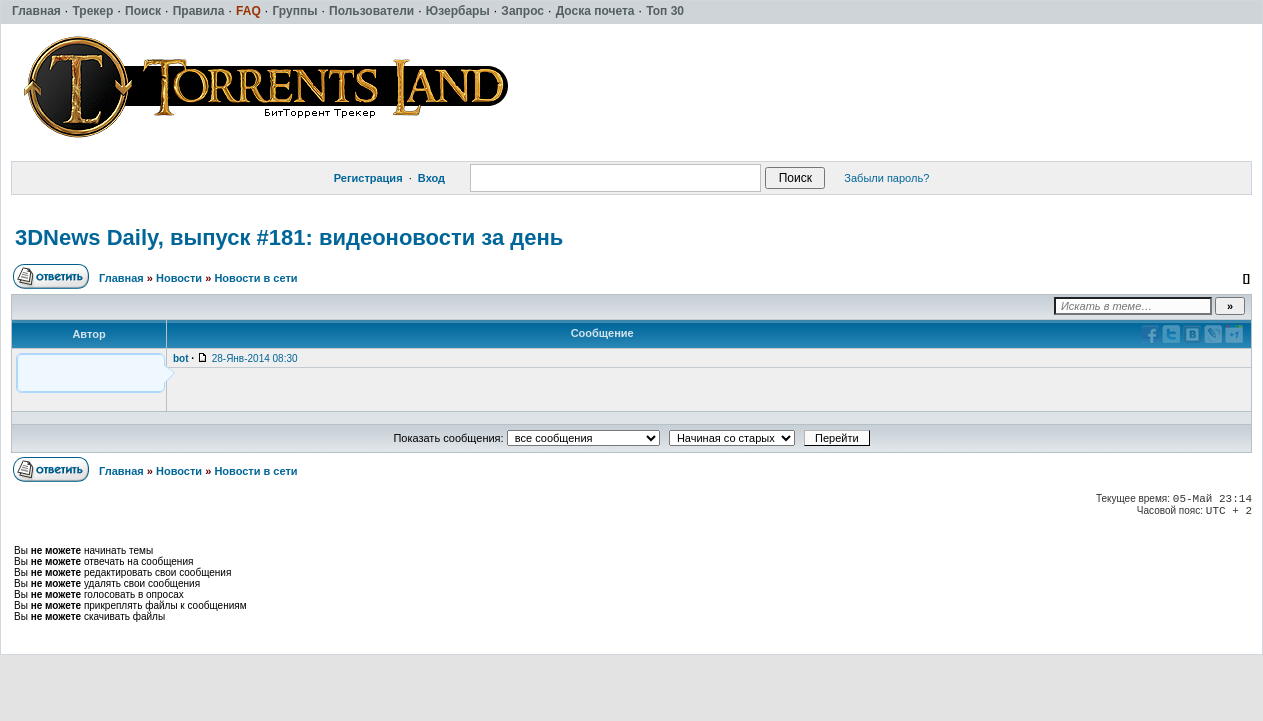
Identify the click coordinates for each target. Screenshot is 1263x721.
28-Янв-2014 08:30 (255, 358)
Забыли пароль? (886, 178)
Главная (121, 278)
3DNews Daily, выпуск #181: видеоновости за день (289, 237)
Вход (431, 178)
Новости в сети (255, 278)
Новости (179, 278)
